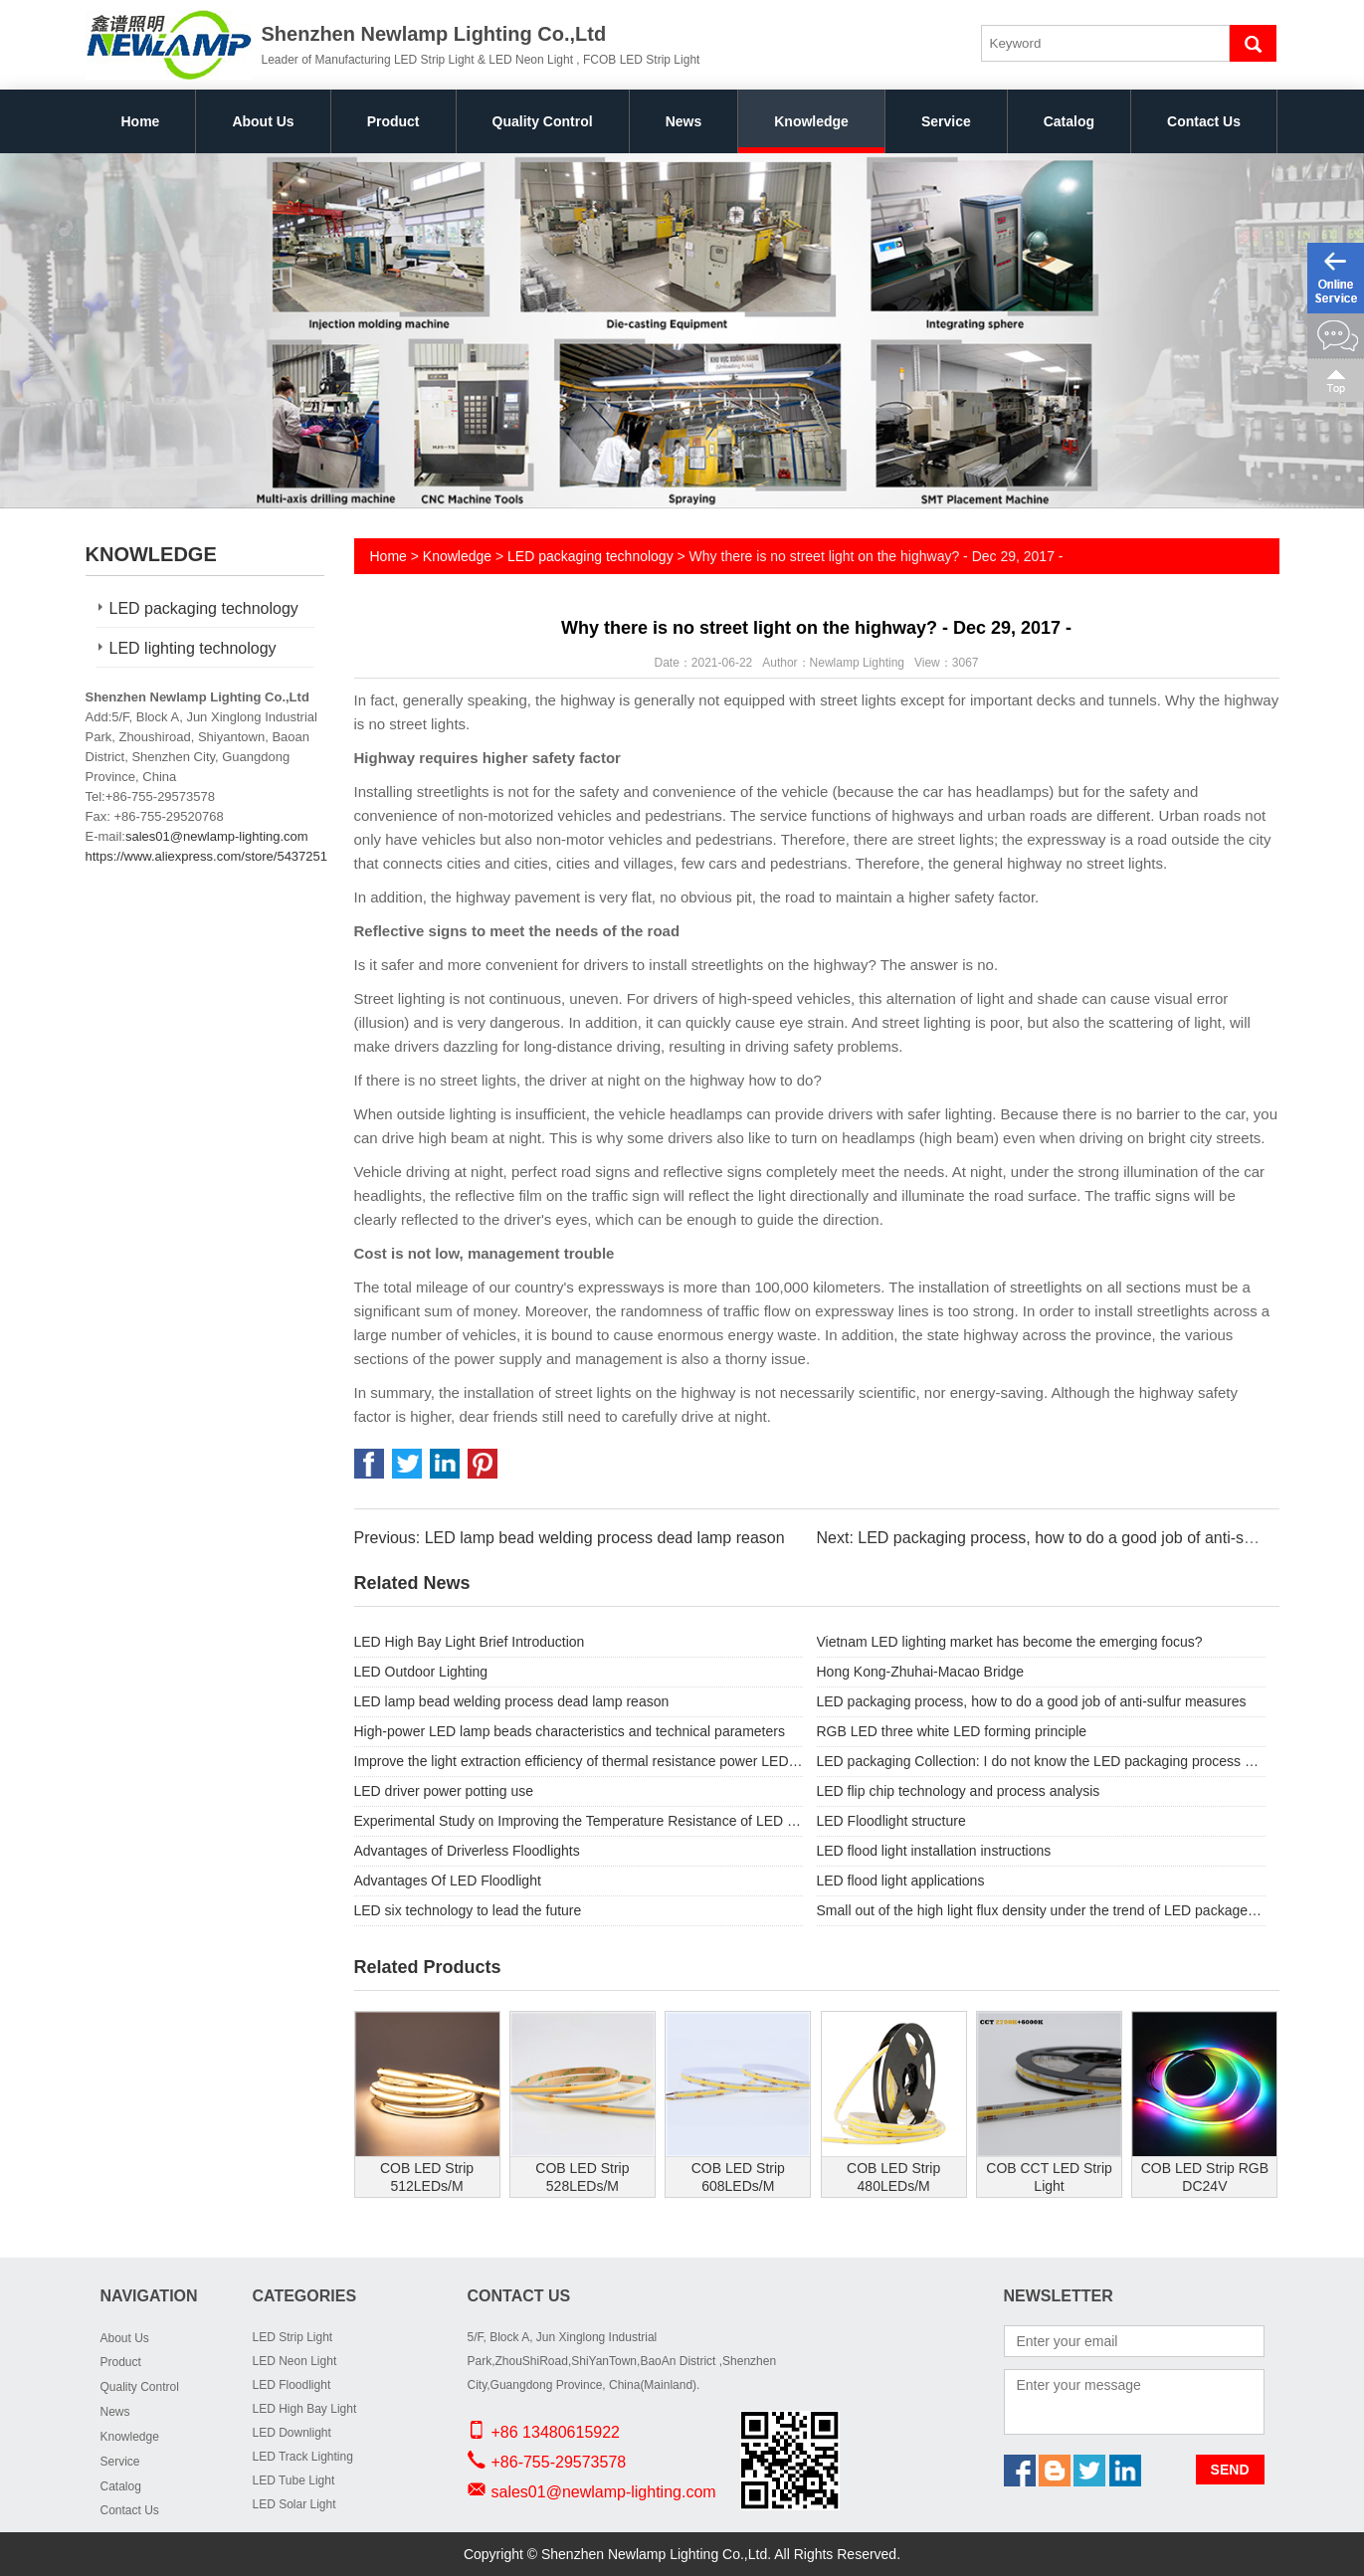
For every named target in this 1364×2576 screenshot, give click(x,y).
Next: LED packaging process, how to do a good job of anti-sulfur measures (1082, 1537)
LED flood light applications (901, 1880)
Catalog (1069, 121)
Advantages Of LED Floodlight (447, 1880)
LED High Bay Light (305, 2409)
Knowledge (811, 121)
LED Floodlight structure (891, 1821)
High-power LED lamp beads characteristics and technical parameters (569, 1731)
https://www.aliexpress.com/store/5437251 (207, 856)
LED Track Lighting (303, 2457)
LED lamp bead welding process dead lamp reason (512, 1701)
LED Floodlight (292, 2385)
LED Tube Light (294, 2480)
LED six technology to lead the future (468, 1910)
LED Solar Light (294, 2504)
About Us (262, 121)
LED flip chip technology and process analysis (958, 1791)
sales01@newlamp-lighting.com (216, 836)
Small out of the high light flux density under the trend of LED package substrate (1041, 1910)
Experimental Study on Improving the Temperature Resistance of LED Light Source (578, 1821)
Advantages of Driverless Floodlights (467, 1851)
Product (393, 121)
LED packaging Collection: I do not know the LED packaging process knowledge (1041, 1761)
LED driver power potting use (444, 1791)
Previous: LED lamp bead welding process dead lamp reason (569, 1537)
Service (946, 121)
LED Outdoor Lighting (421, 1672)
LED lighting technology (193, 648)
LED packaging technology (203, 608)
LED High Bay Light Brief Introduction (469, 1642)
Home (140, 121)
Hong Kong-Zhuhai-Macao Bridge (921, 1672)
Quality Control (542, 121)
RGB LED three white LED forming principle (952, 1731)
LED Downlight (292, 2433)
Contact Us (1204, 121)
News (684, 121)
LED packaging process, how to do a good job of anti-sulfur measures (1032, 1701)
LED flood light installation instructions (934, 1851)
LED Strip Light (293, 2337)
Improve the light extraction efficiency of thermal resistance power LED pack (578, 1761)
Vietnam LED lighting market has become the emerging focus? (1010, 1642)
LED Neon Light (295, 2361)
